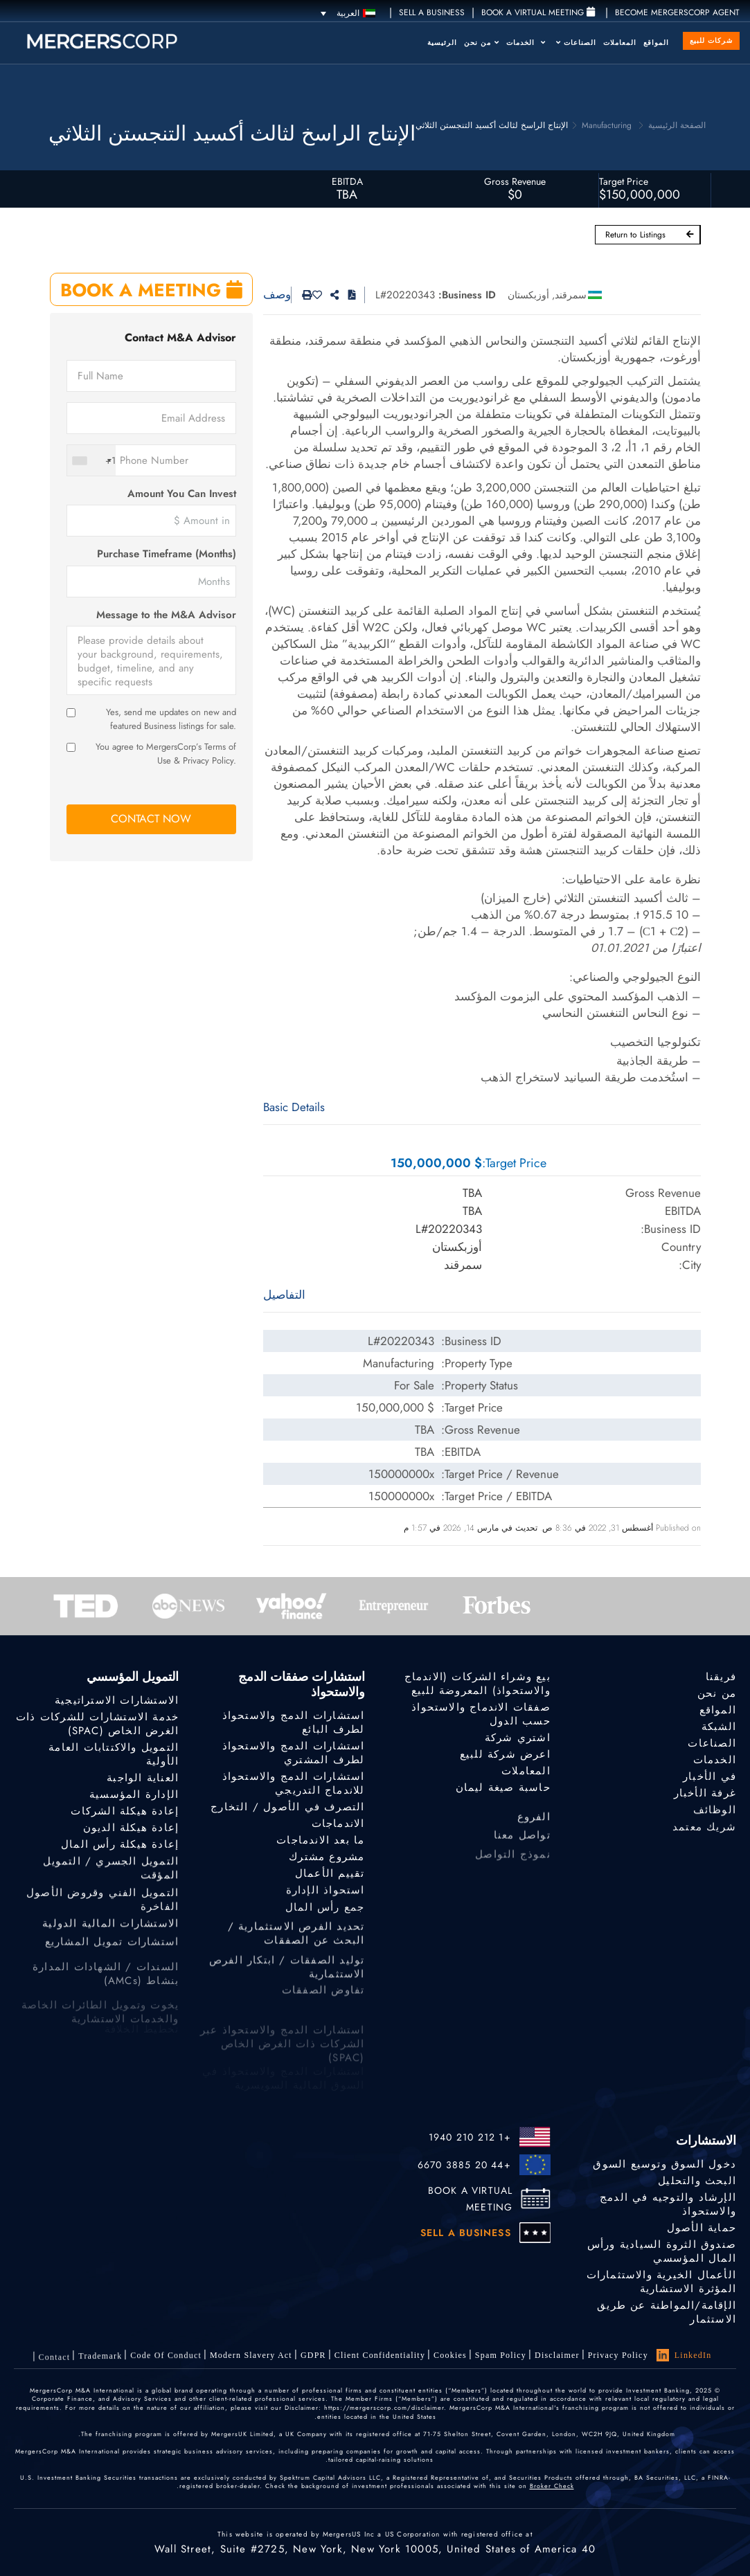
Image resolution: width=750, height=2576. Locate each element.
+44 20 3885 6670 (464, 2165)
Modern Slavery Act (251, 2361)
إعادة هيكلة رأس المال (120, 1849)
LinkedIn (684, 2355)
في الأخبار (709, 1779)
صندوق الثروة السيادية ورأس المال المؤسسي (661, 2252)
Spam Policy (500, 2355)
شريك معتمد (704, 1839)
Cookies (450, 2356)
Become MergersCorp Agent (677, 12)
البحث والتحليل (697, 2181)
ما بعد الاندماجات (320, 1841)
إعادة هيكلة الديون (131, 1830)
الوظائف (714, 1819)
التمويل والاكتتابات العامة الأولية (113, 1754)
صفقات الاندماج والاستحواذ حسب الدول (481, 1714)
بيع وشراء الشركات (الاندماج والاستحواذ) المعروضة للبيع (477, 1683)
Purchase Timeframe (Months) (166, 554)
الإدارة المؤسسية (134, 1795)
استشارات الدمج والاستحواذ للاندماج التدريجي (293, 1783)
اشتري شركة (518, 1738)
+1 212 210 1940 (470, 2137)
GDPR (313, 2358)
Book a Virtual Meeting (538, 12)
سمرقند (571, 295)
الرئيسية (442, 42)
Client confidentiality (379, 2356)
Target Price (623, 181)
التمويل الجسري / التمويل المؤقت (111, 1885)
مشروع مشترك (326, 1859)
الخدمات (526, 42)
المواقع (656, 42)
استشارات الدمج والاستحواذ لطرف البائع (293, 1722)
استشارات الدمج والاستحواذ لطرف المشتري (293, 1753)
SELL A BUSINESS (432, 12)
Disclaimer (557, 2355)
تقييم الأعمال (330, 1878)
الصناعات (576, 42)
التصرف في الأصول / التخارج (287, 1807)
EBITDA (347, 181)
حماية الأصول (701, 2228)
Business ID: (467, 295)
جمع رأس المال (325, 1919)
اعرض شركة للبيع (505, 1754)
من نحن (481, 42)
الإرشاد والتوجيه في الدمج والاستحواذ (668, 2204)
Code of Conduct (166, 2365)
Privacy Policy (618, 2355)
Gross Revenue (515, 181)
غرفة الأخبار (705, 1798)
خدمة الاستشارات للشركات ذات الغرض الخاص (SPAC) (97, 1724)
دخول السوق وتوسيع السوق (664, 2164)
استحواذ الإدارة (325, 1898)
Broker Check (552, 2485)
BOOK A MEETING (151, 290)
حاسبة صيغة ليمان (503, 1789)
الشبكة (719, 1726)
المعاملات (619, 42)
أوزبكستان (528, 295)
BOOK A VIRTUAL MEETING (470, 2198)
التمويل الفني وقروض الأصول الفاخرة (102, 1923)
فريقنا (721, 1677)
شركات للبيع (711, 40)
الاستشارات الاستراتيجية (117, 1700)
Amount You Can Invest (181, 494)
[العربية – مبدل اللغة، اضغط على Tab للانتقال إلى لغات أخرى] (348, 13)
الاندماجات (338, 1823)
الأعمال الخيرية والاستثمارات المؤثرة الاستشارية (661, 2284)
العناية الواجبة (143, 1778)
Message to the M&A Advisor (166, 615)
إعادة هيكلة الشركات (125, 1812)
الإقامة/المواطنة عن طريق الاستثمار (666, 2318)
